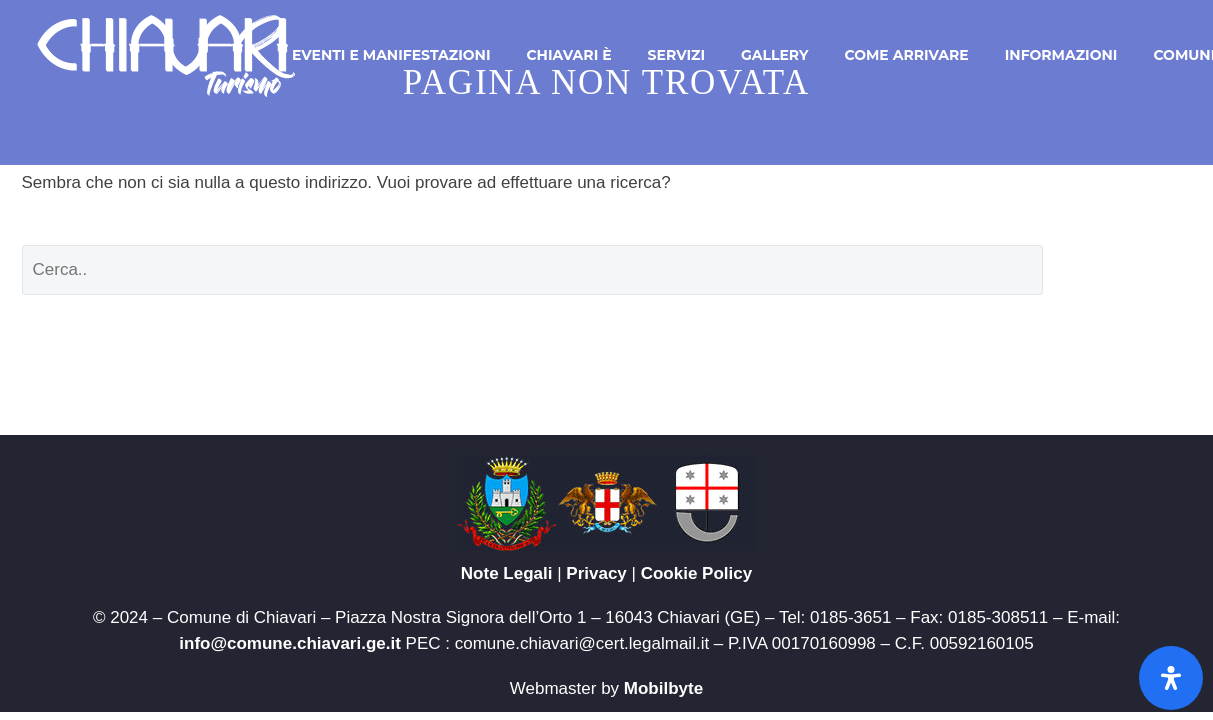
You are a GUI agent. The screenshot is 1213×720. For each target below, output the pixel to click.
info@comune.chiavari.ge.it (290, 643)
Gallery (774, 55)
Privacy (596, 573)
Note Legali (507, 573)
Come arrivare (906, 55)
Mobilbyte (663, 688)
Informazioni (1061, 55)
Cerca (1132, 269)
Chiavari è (568, 55)
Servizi (676, 55)
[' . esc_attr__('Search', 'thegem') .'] (532, 270)
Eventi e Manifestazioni (391, 55)
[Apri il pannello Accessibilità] (1171, 678)
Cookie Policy (696, 573)
